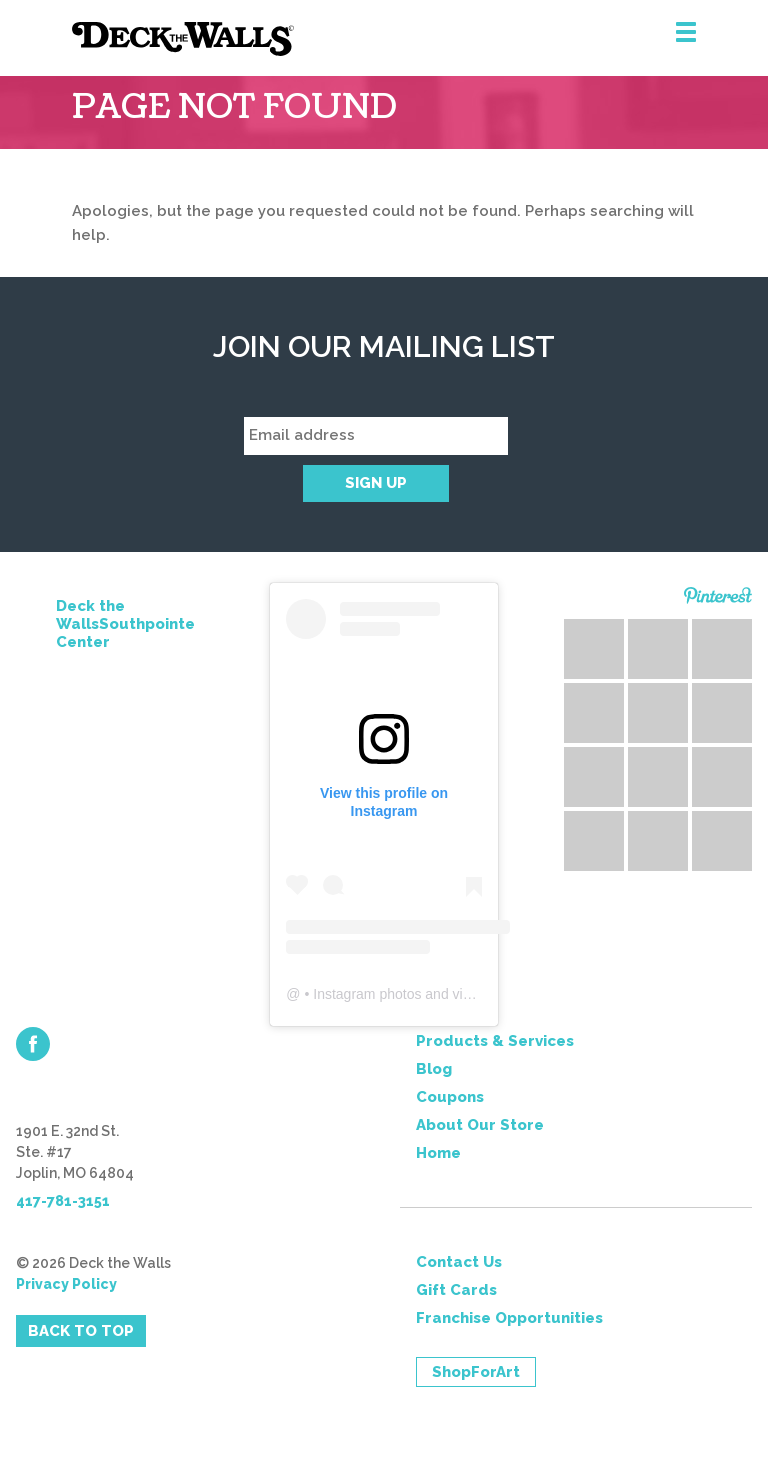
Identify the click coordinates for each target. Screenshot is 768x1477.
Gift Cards (456, 1290)
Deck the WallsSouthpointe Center (125, 624)
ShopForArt (476, 1372)
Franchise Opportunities (509, 1318)
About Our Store (480, 1125)
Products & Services (495, 1041)
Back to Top (81, 1331)
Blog (434, 1069)
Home (438, 1153)
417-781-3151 (63, 1201)
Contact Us (459, 1262)
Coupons (450, 1097)
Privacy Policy (66, 1284)
